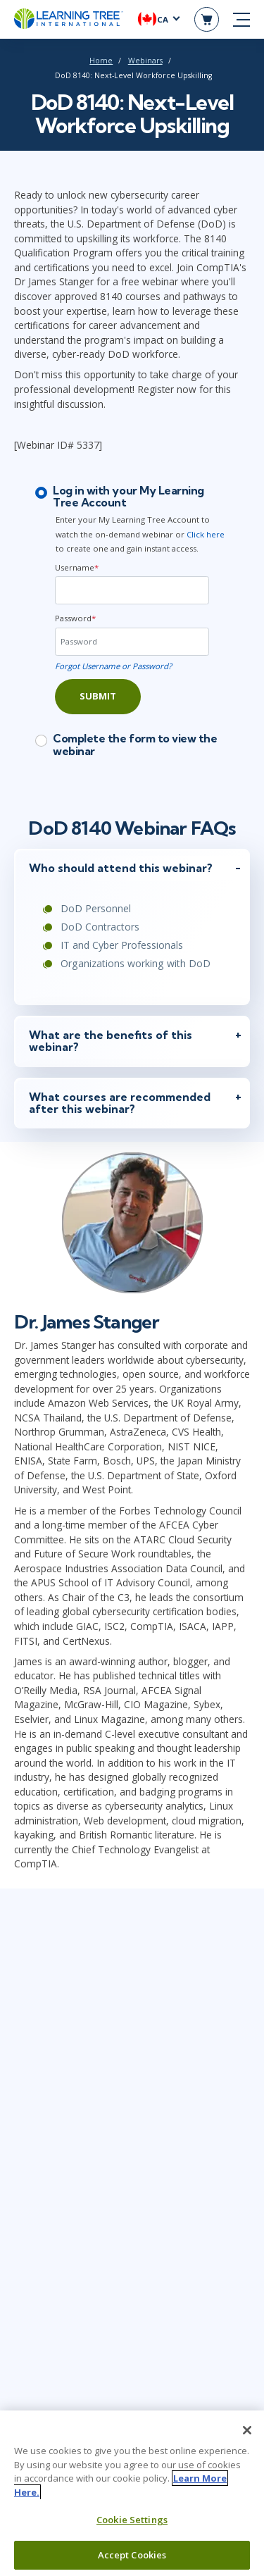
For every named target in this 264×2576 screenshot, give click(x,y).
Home (101, 61)
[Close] (247, 2435)
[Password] (132, 642)
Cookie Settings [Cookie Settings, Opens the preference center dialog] (132, 2524)
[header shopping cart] (206, 19)
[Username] (132, 590)
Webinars (145, 61)
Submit (98, 696)
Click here (206, 534)
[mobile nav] (241, 20)
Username (77, 567)
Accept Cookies (132, 2559)
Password (75, 618)
